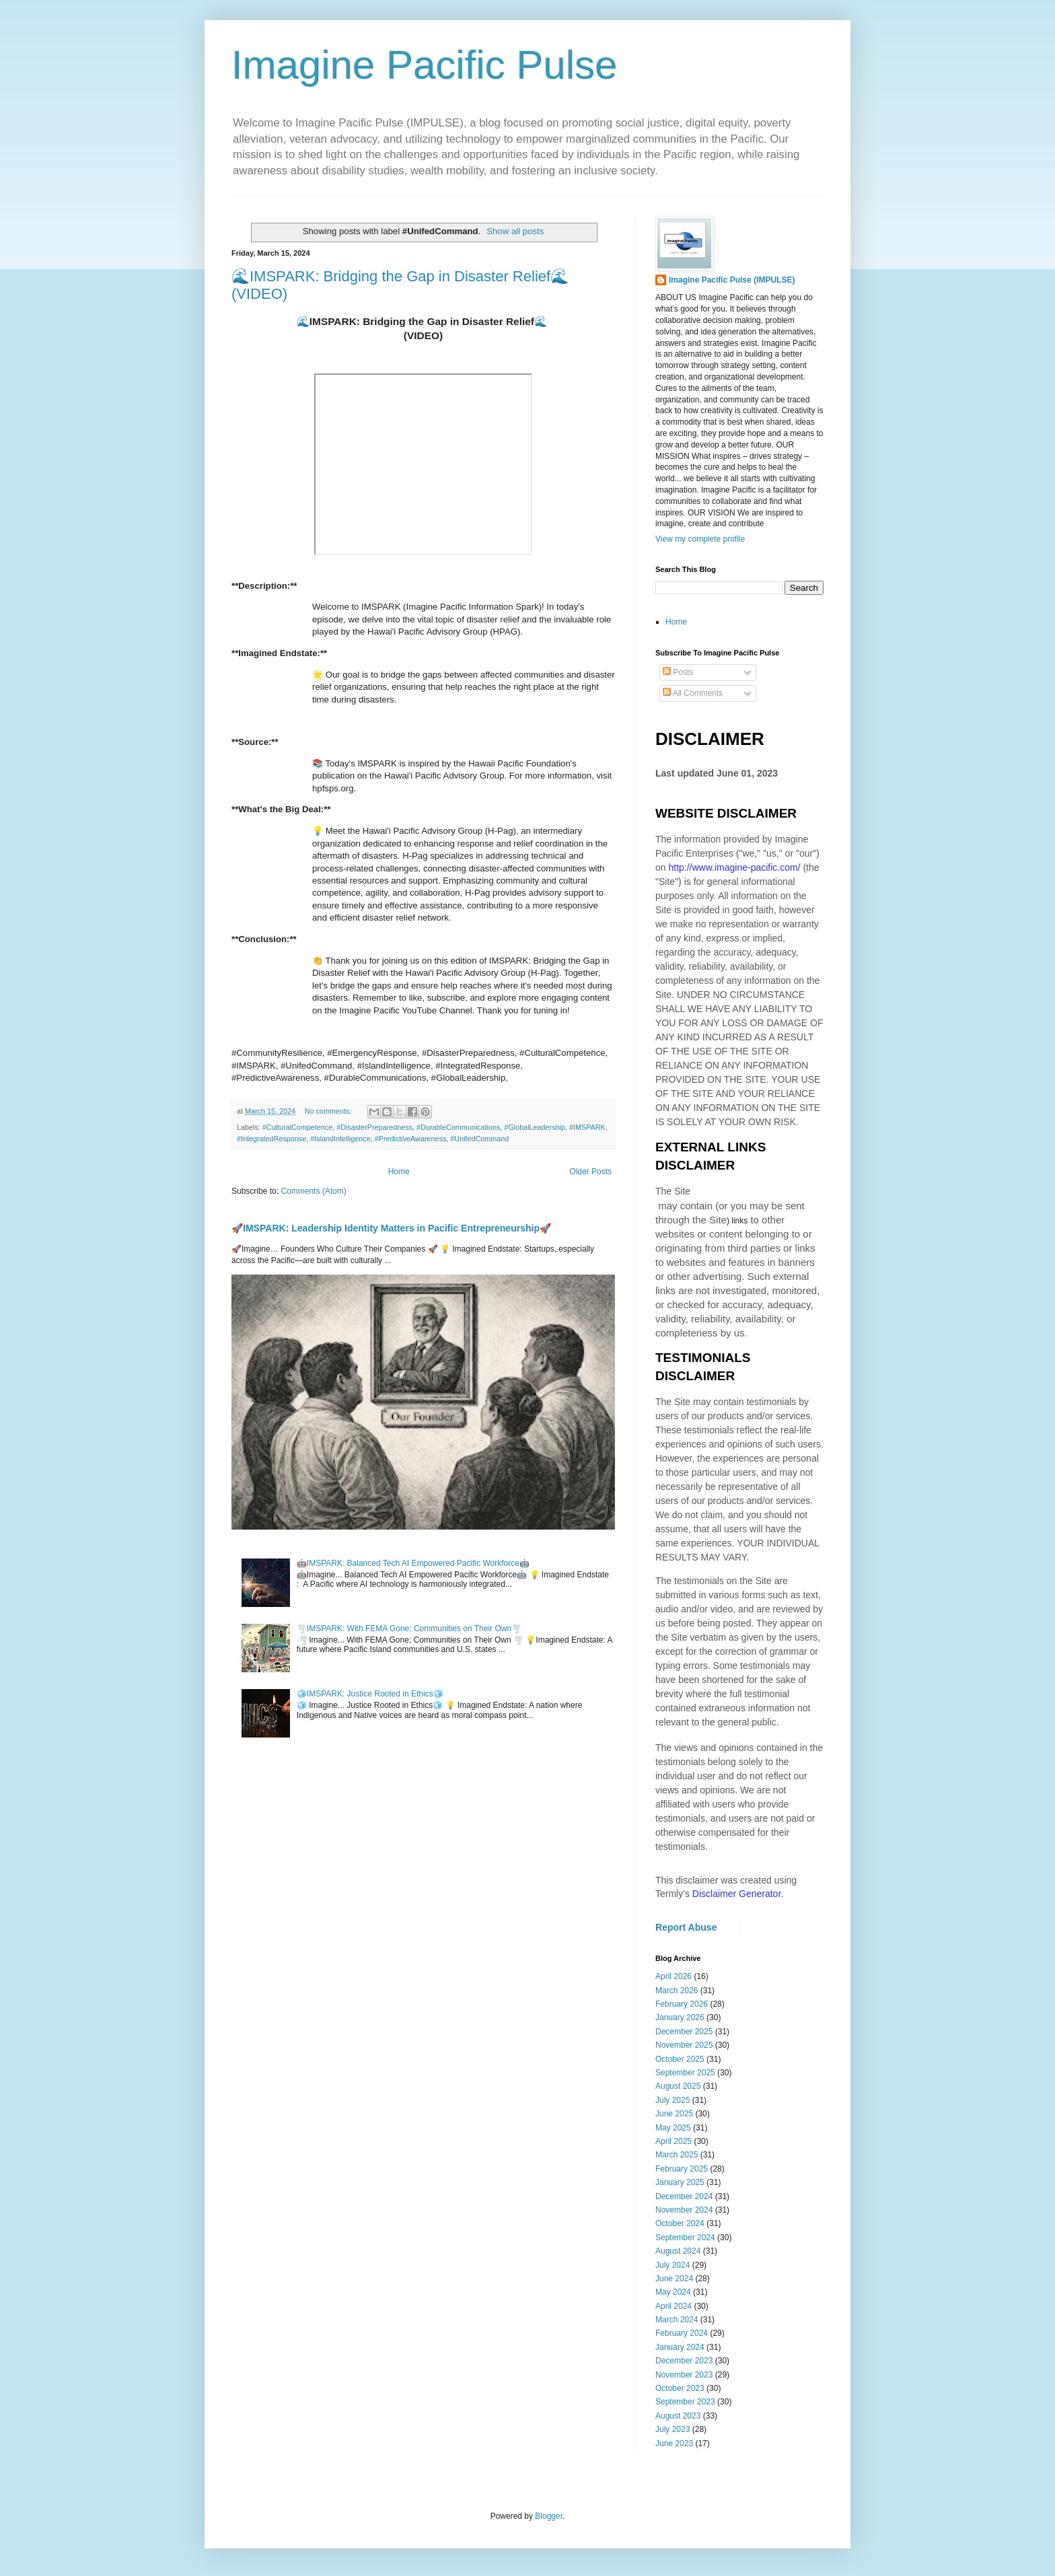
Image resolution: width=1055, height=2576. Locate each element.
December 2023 (684, 2360)
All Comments (693, 693)
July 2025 (672, 2100)
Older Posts (590, 1171)
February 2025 (681, 2169)
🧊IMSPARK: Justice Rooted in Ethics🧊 (370, 1693)
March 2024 (676, 2319)
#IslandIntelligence (340, 1139)
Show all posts (515, 231)
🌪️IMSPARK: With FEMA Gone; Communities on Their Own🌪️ (409, 1628)
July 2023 (672, 2429)
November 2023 (684, 2375)
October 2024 (679, 2223)
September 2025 (685, 2072)
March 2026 (676, 1990)
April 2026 (673, 1976)
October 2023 (679, 2388)
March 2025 (676, 2154)
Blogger (548, 2516)
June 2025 (674, 2113)
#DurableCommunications (458, 1127)
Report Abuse (686, 1927)
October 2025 (679, 2059)
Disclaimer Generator (736, 1893)
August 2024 (677, 2251)
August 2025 (677, 2086)
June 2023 (674, 2443)
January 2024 (679, 2347)
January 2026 (679, 2017)
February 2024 (681, 2333)
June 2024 (674, 2278)
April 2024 (673, 2306)
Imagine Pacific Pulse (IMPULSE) (732, 280)
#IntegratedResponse (271, 1139)
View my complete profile (700, 539)
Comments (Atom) (313, 1191)
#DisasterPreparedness (374, 1127)
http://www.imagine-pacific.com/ (734, 867)
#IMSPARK (587, 1127)
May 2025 (673, 2128)
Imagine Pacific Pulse (424, 64)
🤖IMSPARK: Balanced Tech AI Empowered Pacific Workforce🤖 (413, 1563)
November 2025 (684, 2045)
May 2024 (673, 2292)
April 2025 (673, 2141)
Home (399, 1171)
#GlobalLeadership (534, 1127)
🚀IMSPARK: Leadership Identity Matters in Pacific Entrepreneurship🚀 (391, 1228)
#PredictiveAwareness (411, 1139)
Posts (678, 672)
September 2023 (685, 2401)
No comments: (329, 1111)
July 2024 (672, 2265)
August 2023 (677, 2416)
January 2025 (679, 2182)
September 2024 (685, 2237)
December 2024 (684, 2196)
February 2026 (681, 2004)
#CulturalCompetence (297, 1127)
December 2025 (684, 2031)
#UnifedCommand (479, 1139)
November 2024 (684, 2210)
